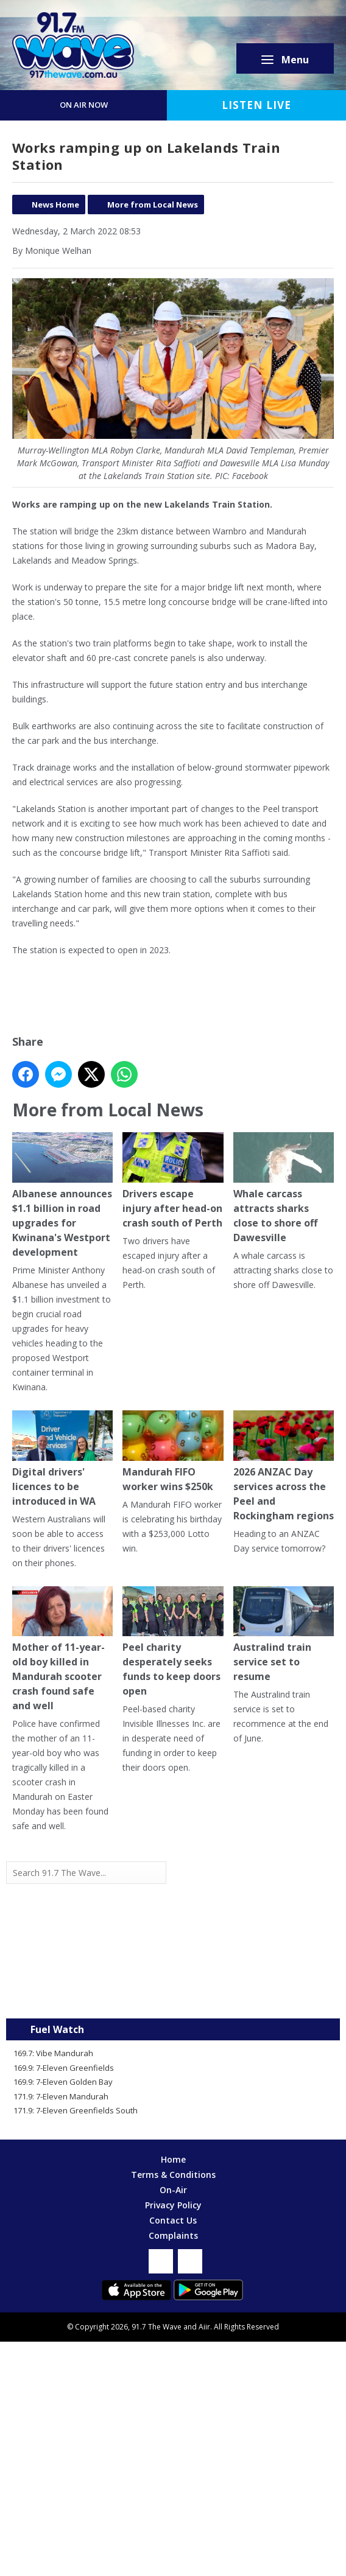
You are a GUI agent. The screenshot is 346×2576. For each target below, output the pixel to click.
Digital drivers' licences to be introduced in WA (62, 1459)
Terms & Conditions (173, 2174)
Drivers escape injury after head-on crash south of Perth (172, 1181)
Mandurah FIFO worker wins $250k (172, 1451)
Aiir (204, 2327)
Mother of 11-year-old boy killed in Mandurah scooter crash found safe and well (62, 1649)
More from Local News (152, 204)
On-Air (173, 2190)
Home (173, 2159)
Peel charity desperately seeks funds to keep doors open (172, 1642)
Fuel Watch (57, 2029)
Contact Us (173, 2220)
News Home (55, 204)
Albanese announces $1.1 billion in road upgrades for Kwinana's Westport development (62, 1195)
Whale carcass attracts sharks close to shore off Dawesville (283, 1188)
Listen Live (256, 105)
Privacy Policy (173, 2205)
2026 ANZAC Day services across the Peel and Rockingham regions (283, 1466)
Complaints (173, 2235)
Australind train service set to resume (283, 1635)
